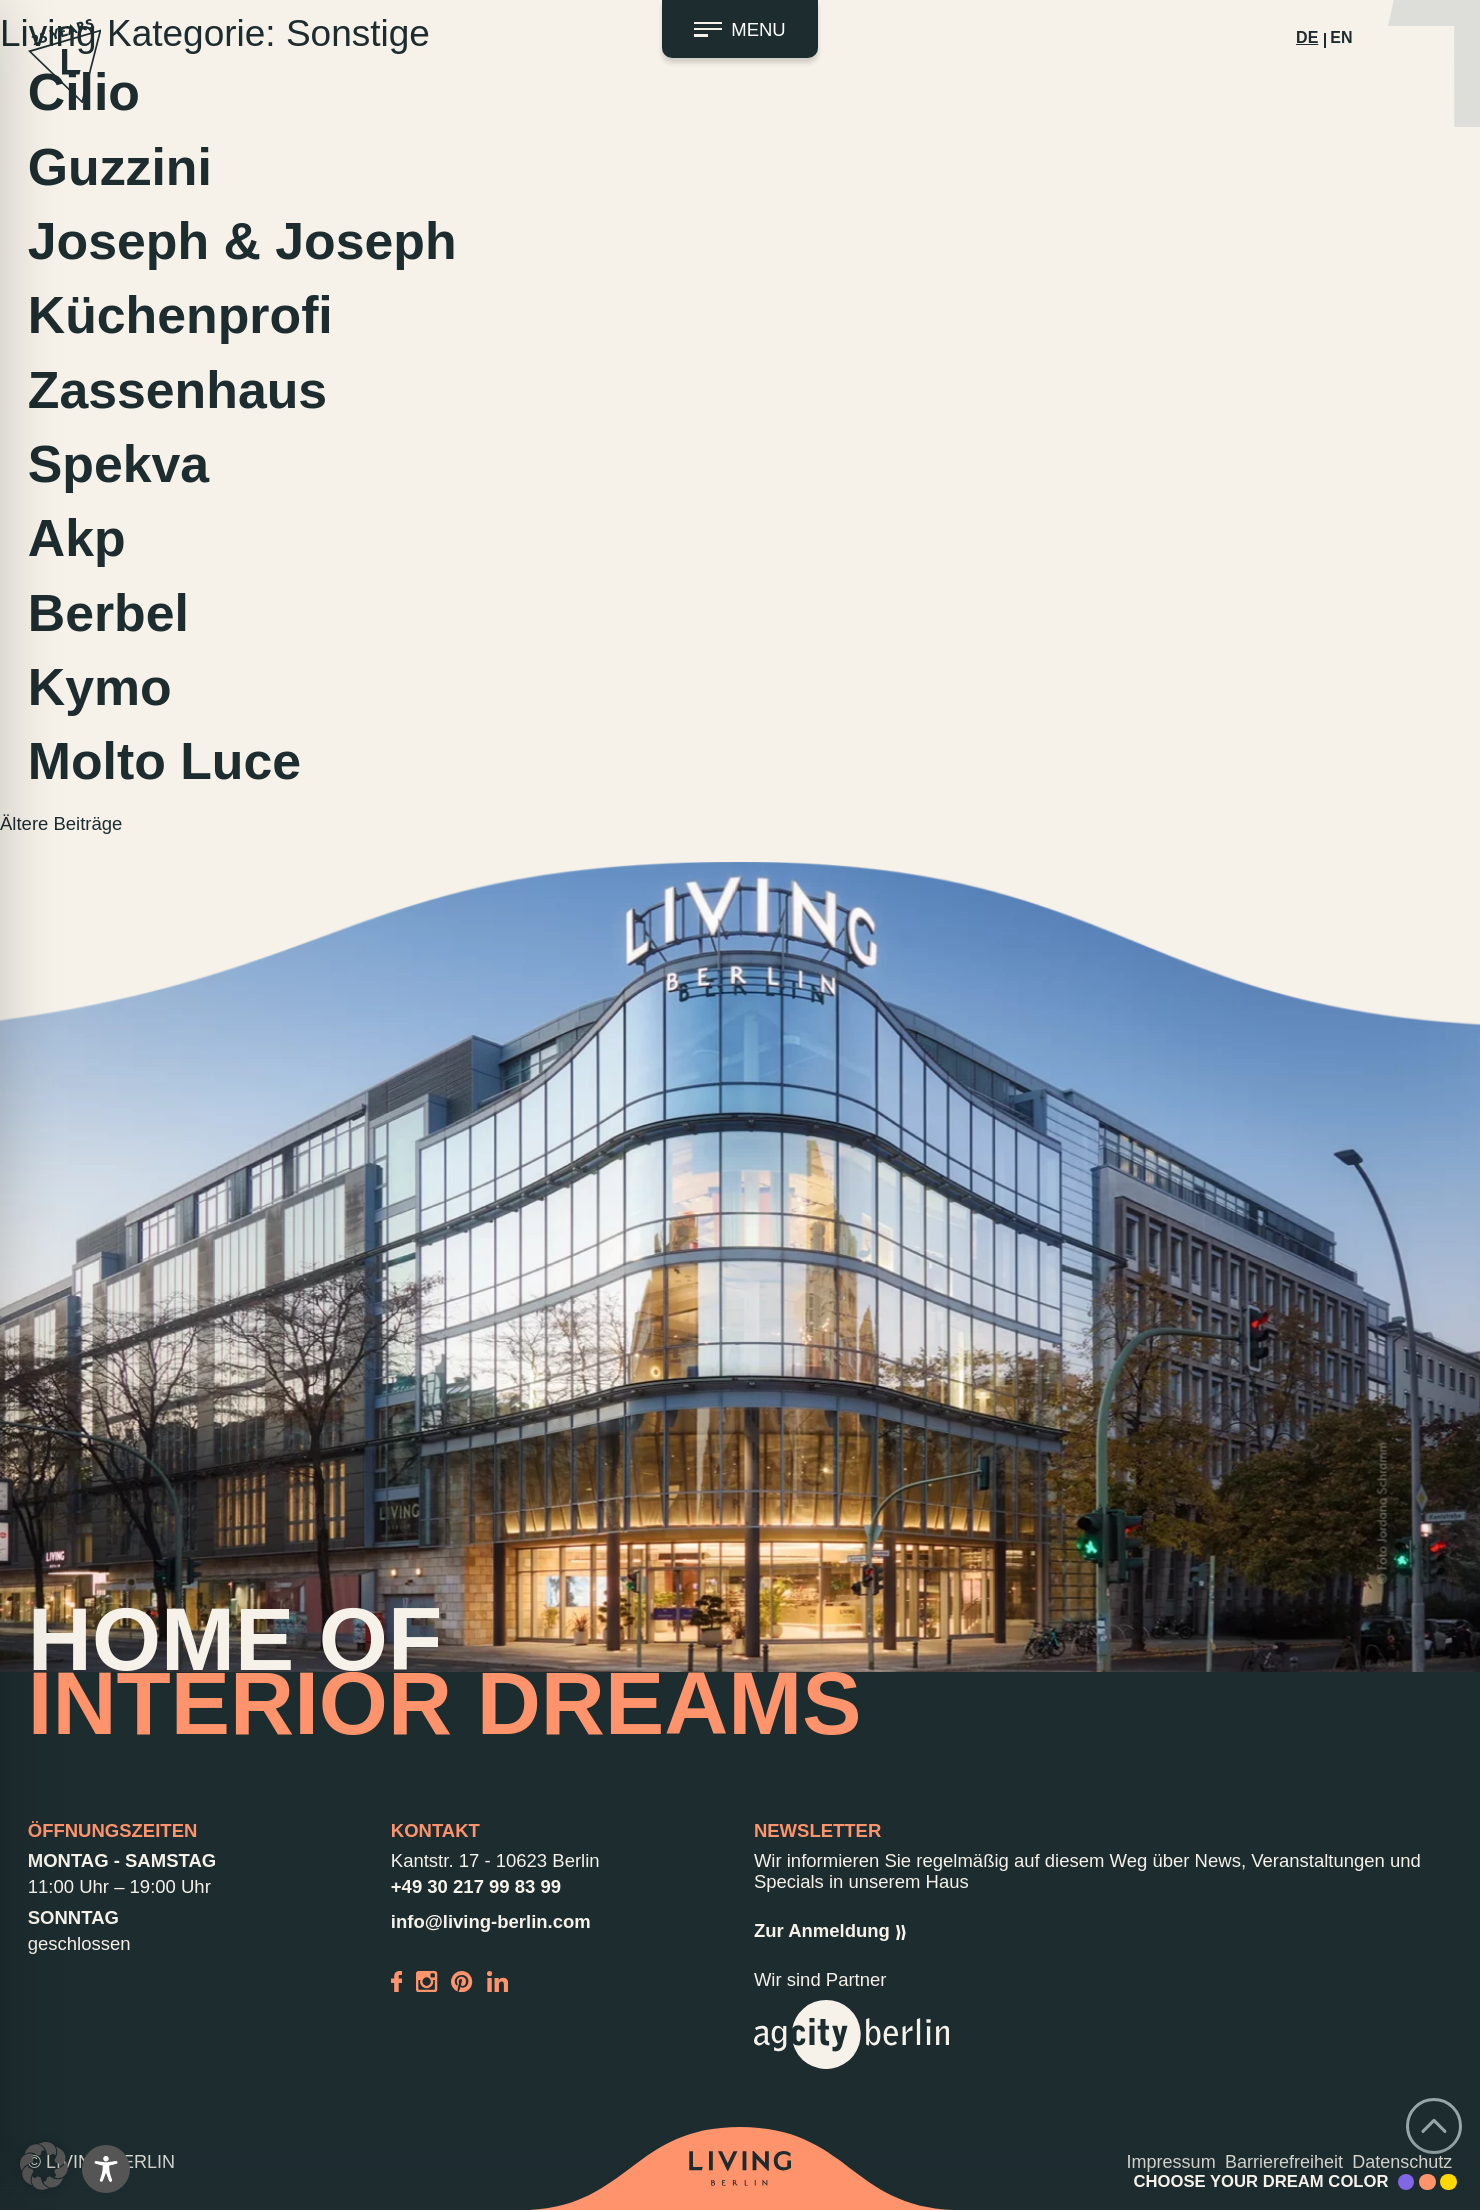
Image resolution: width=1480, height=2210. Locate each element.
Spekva (118, 464)
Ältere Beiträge (61, 823)
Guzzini (120, 167)
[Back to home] (740, 2168)
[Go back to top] (1434, 2126)
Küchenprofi (180, 315)
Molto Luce (164, 761)
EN (1341, 37)
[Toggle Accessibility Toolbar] (106, 2169)
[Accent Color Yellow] (1448, 2182)
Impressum (1171, 2162)
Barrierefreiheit (1284, 2162)
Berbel (108, 613)
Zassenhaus (177, 390)
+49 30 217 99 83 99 (476, 1886)
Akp (77, 538)
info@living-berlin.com (491, 1921)
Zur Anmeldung (830, 1930)
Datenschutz (1402, 2162)
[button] (44, 2166)
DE (1307, 37)
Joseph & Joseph (242, 241)
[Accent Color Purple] (1406, 2182)
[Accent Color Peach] (1427, 2182)
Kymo (100, 687)
